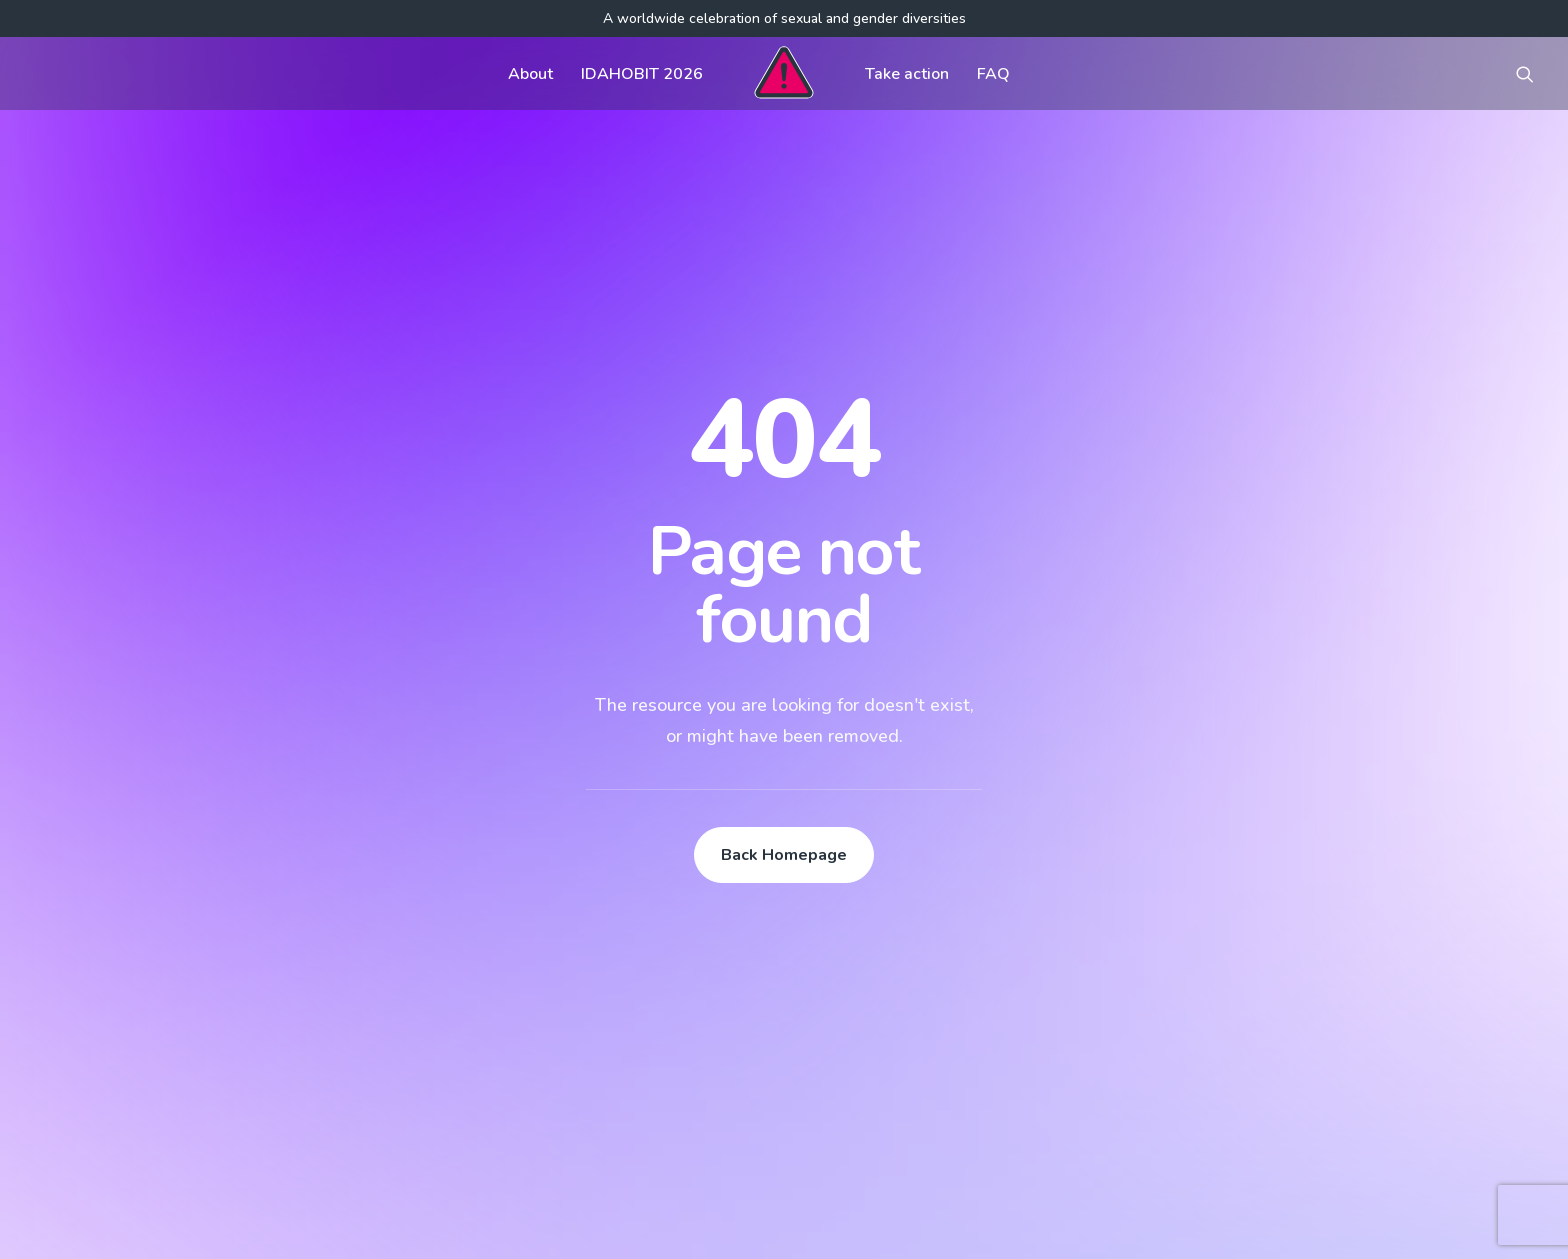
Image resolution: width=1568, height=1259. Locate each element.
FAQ (993, 74)
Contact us (671, 990)
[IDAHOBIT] (783, 73)
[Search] (259, 1064)
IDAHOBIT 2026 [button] (642, 74)
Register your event (1008, 990)
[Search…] (259, 1064)
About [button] (530, 74)
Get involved (679, 910)
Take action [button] (907, 74)
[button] (1525, 73)
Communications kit (1007, 910)
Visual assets (985, 950)
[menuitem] (530, 73)
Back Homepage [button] (784, 587)
